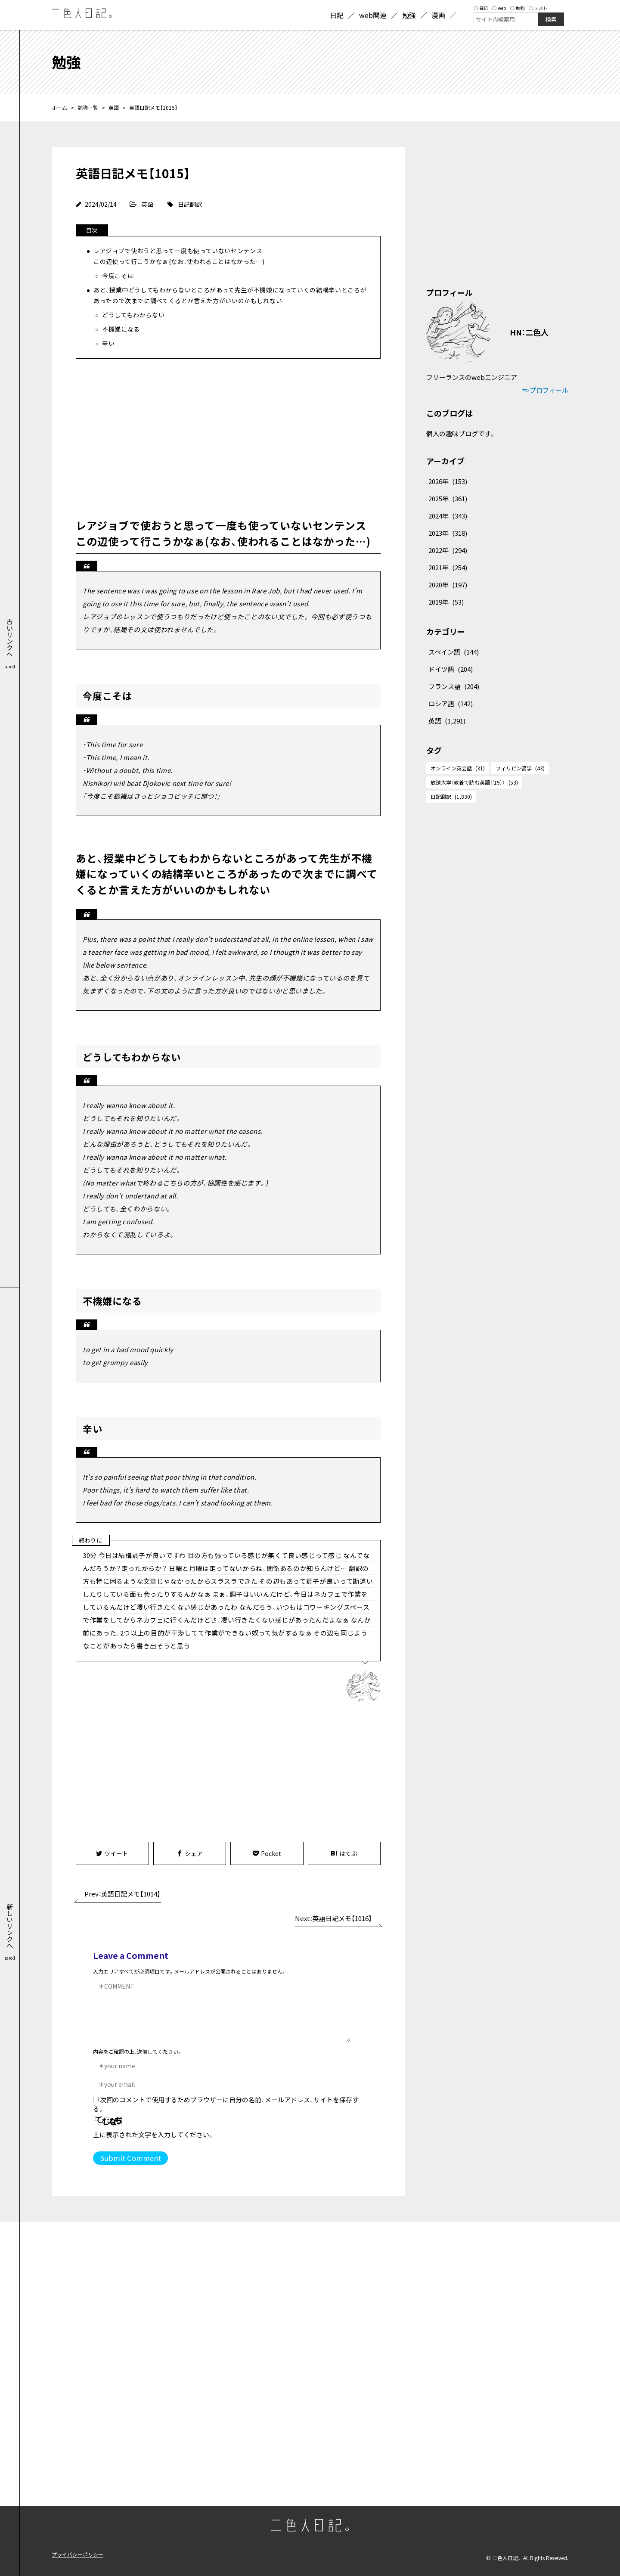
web (499, 8)
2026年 (447, 481)
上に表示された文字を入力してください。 (153, 2134)
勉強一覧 (88, 107)
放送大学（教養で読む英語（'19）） (474, 782)
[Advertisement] (228, 436)
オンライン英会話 (458, 768)
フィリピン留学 (520, 768)
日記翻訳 (190, 204)
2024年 (447, 515)
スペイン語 (453, 651)
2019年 (446, 601)
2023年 (447, 532)
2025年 (447, 498)
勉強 (517, 8)
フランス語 (453, 686)
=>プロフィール (545, 389)
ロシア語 (450, 703)
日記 (481, 8)
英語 (113, 107)
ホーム (59, 107)
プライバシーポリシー (77, 2554)
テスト (538, 8)
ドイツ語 (450, 668)
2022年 (447, 550)
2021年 (447, 567)
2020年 (447, 584)
